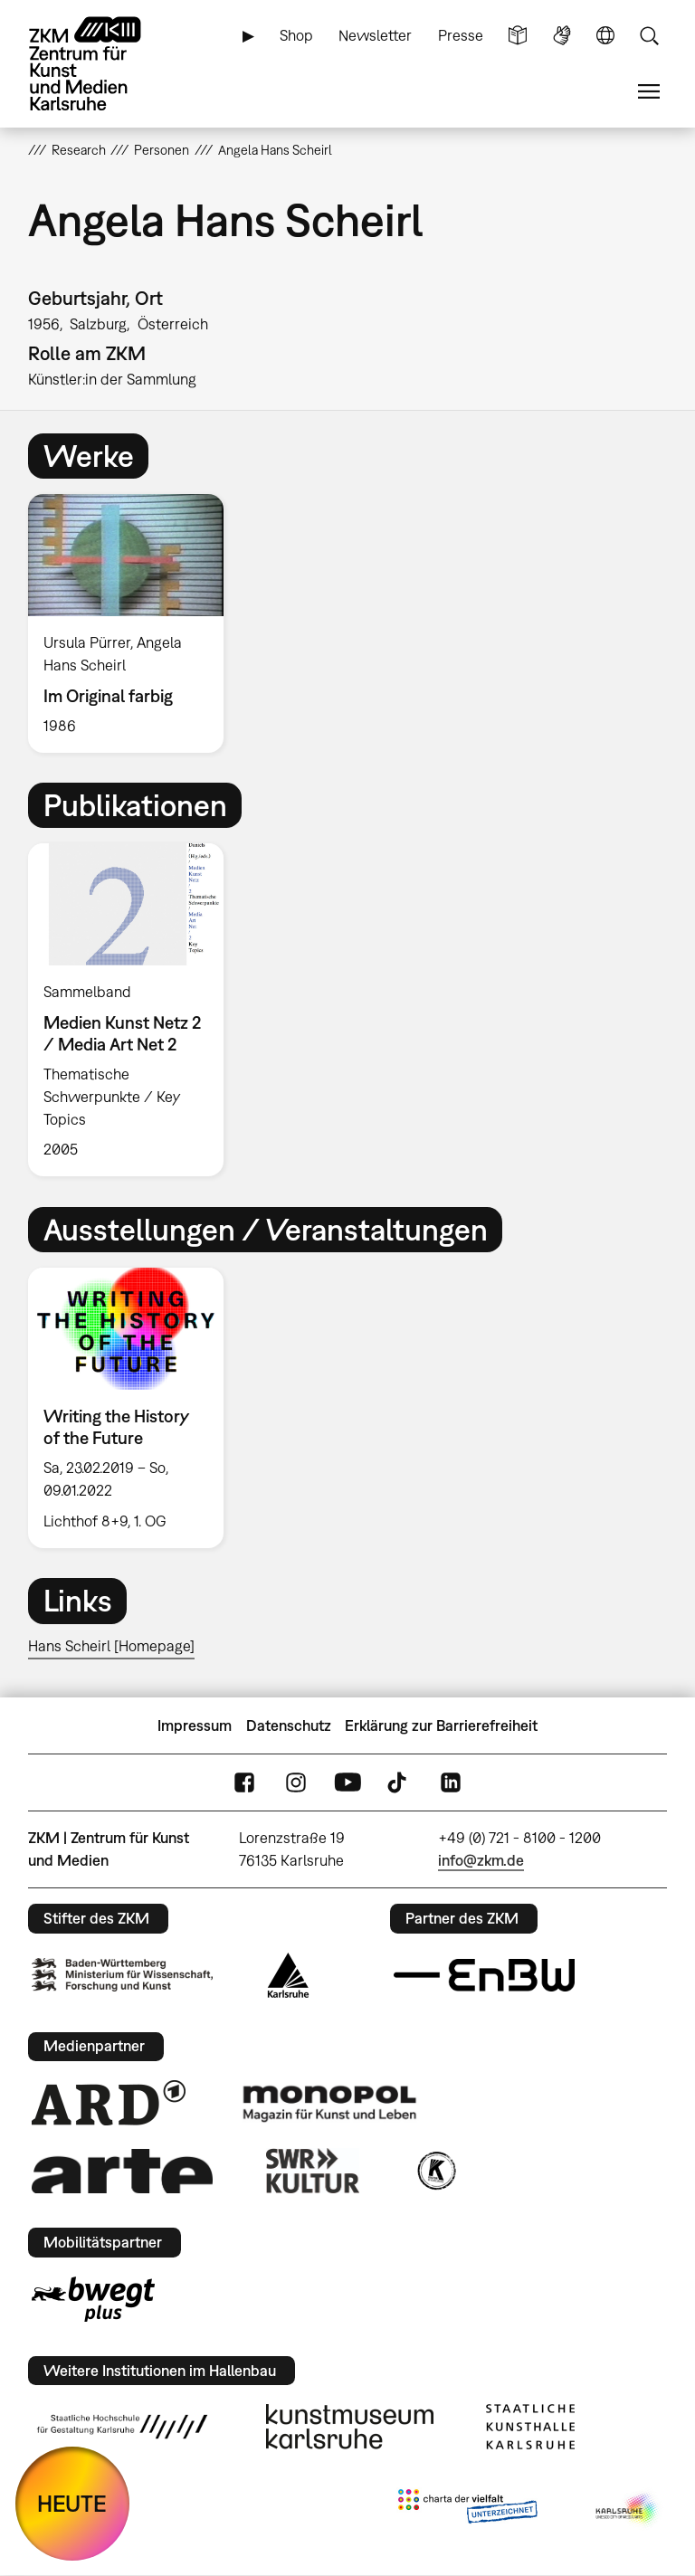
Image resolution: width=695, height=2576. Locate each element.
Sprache (605, 35)
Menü (649, 91)
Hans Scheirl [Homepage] (111, 1646)
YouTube (347, 1783)
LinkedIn (451, 1783)
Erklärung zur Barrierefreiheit (441, 1725)
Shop (296, 35)
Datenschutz (288, 1725)
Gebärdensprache (562, 35)
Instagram (296, 1783)
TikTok (399, 1783)
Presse (460, 35)
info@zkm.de (481, 1860)
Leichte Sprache (518, 35)
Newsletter (375, 35)
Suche (649, 35)
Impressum (194, 1725)
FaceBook (244, 1783)
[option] (133, 623)
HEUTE (72, 2503)
